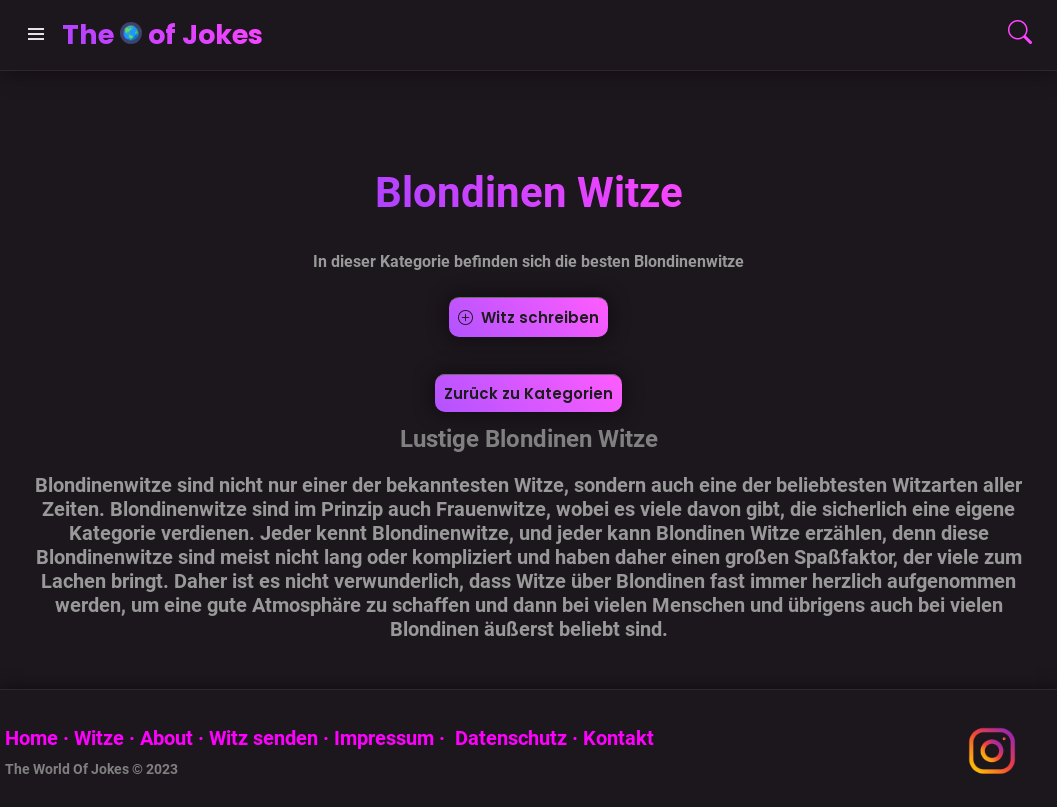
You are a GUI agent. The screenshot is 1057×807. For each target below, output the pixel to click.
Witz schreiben (528, 317)
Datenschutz (508, 738)
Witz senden (263, 738)
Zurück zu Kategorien (528, 393)
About (166, 738)
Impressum (384, 738)
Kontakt (618, 738)
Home (31, 738)
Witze (99, 738)
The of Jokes (162, 34)
